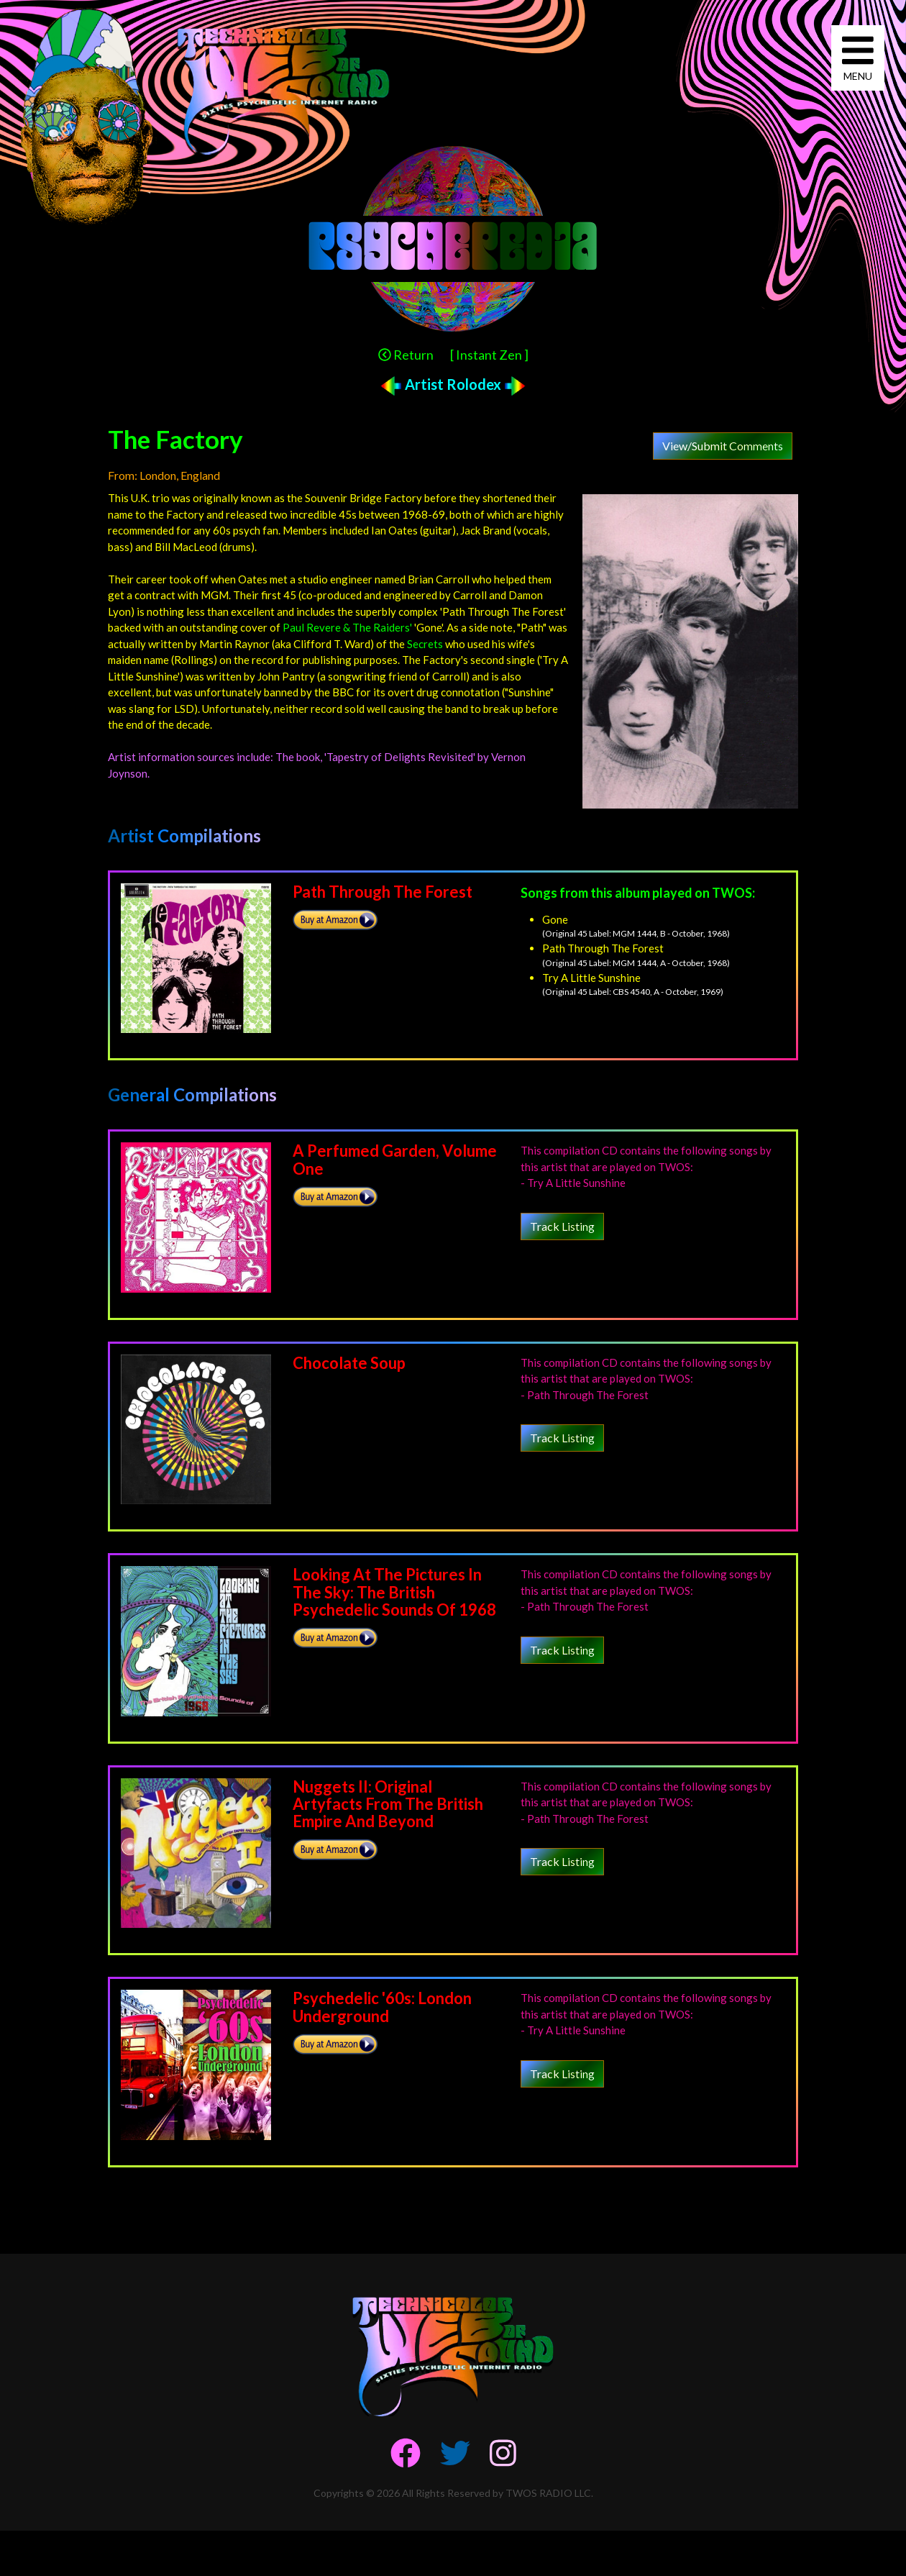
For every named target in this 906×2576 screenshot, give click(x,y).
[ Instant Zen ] (489, 355)
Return (406, 355)
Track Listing (562, 1226)
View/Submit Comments (722, 445)
